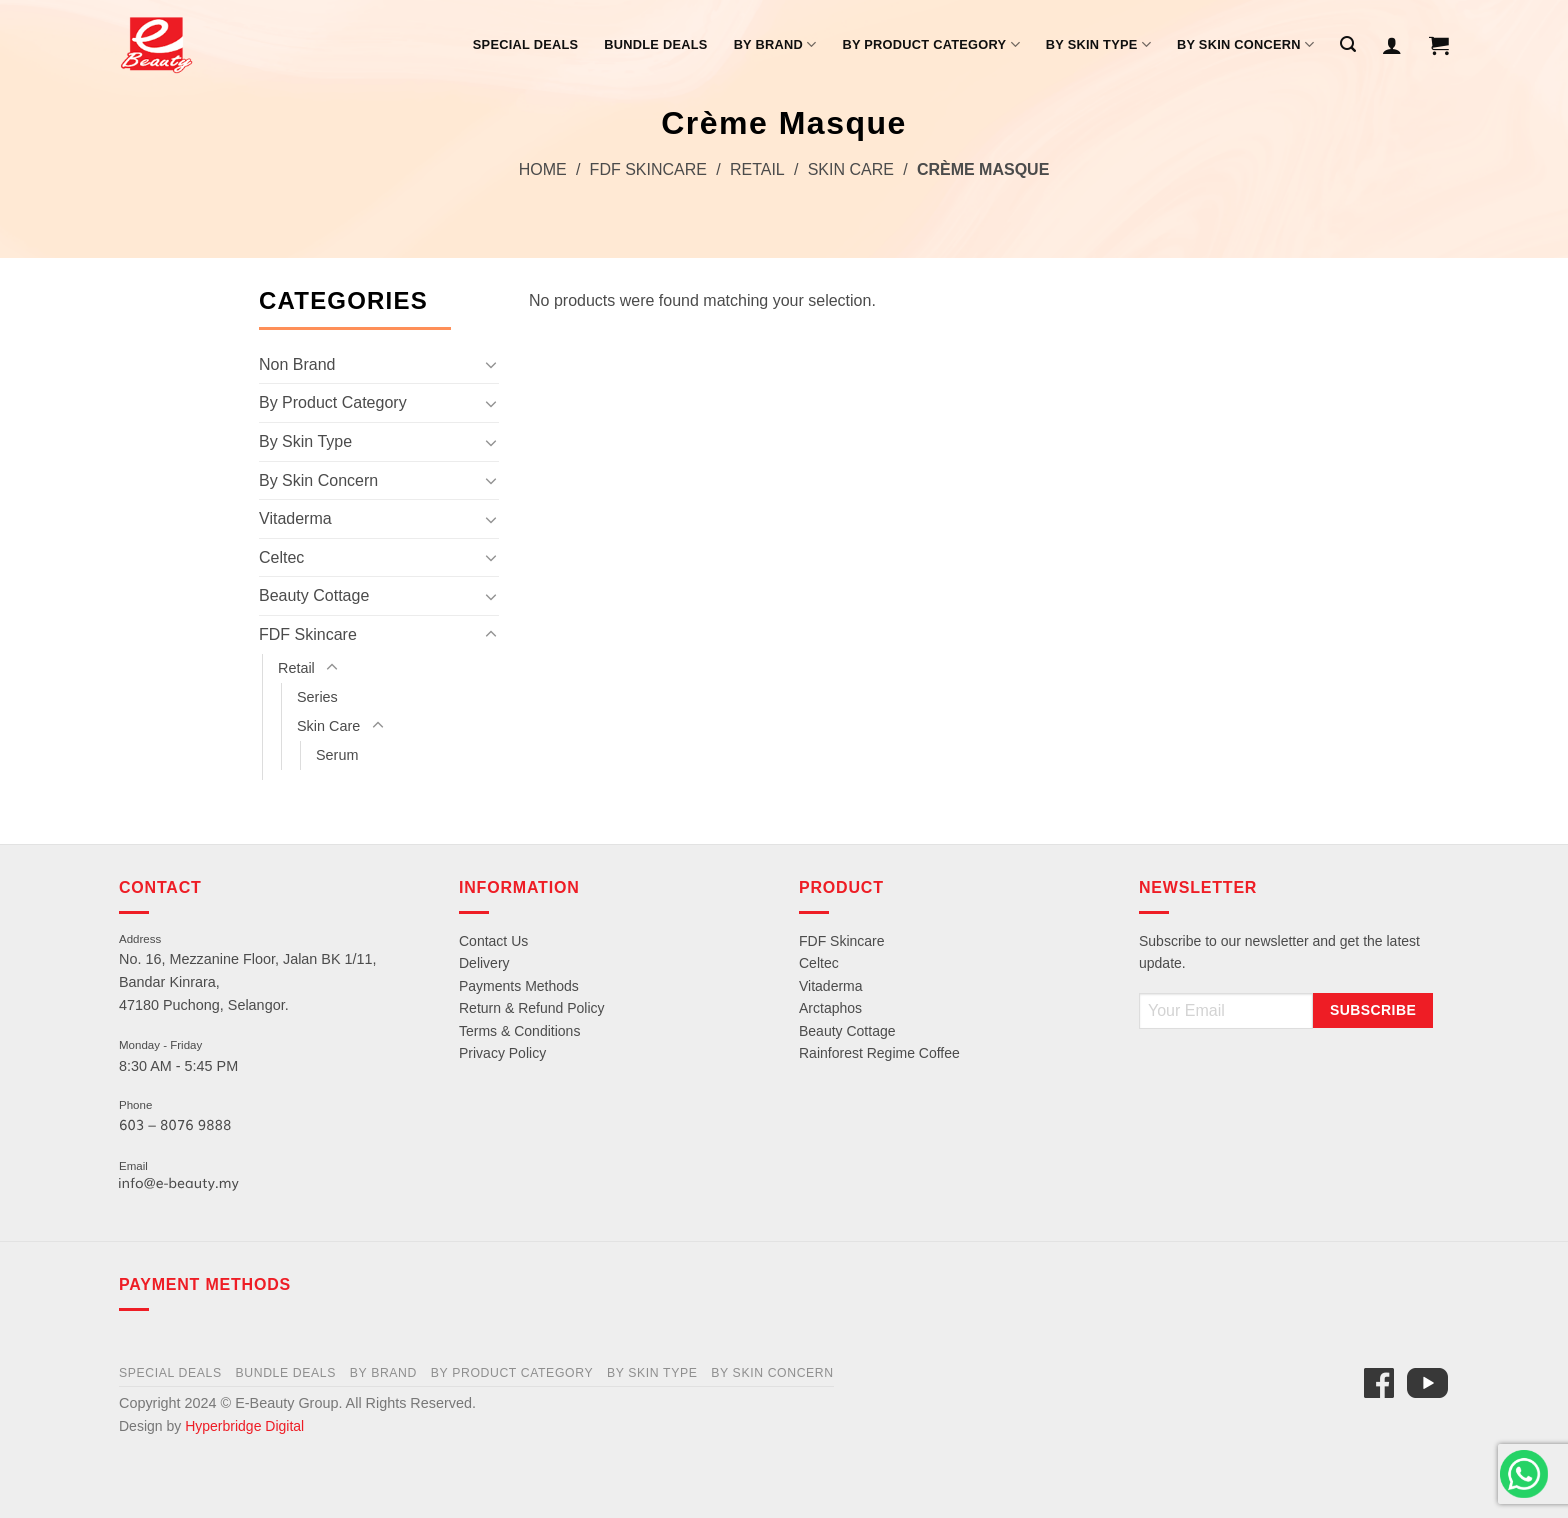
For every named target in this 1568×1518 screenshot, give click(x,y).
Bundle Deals (655, 44)
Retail (757, 169)
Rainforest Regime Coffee (879, 1053)
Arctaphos (830, 1008)
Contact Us (493, 941)
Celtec (281, 557)
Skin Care (851, 169)
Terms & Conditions (519, 1031)
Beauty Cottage (314, 595)
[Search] (1348, 44)
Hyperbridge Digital (244, 1426)
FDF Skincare (648, 169)
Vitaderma (295, 518)
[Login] (1392, 45)
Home (543, 169)
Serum (337, 755)
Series (317, 697)
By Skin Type (1098, 44)
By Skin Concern (1245, 44)
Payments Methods (519, 986)
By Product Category (930, 44)
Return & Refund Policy (532, 1008)
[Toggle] (491, 364)
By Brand (775, 44)
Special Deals (525, 44)
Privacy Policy (502, 1053)
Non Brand (297, 364)
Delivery (484, 963)
